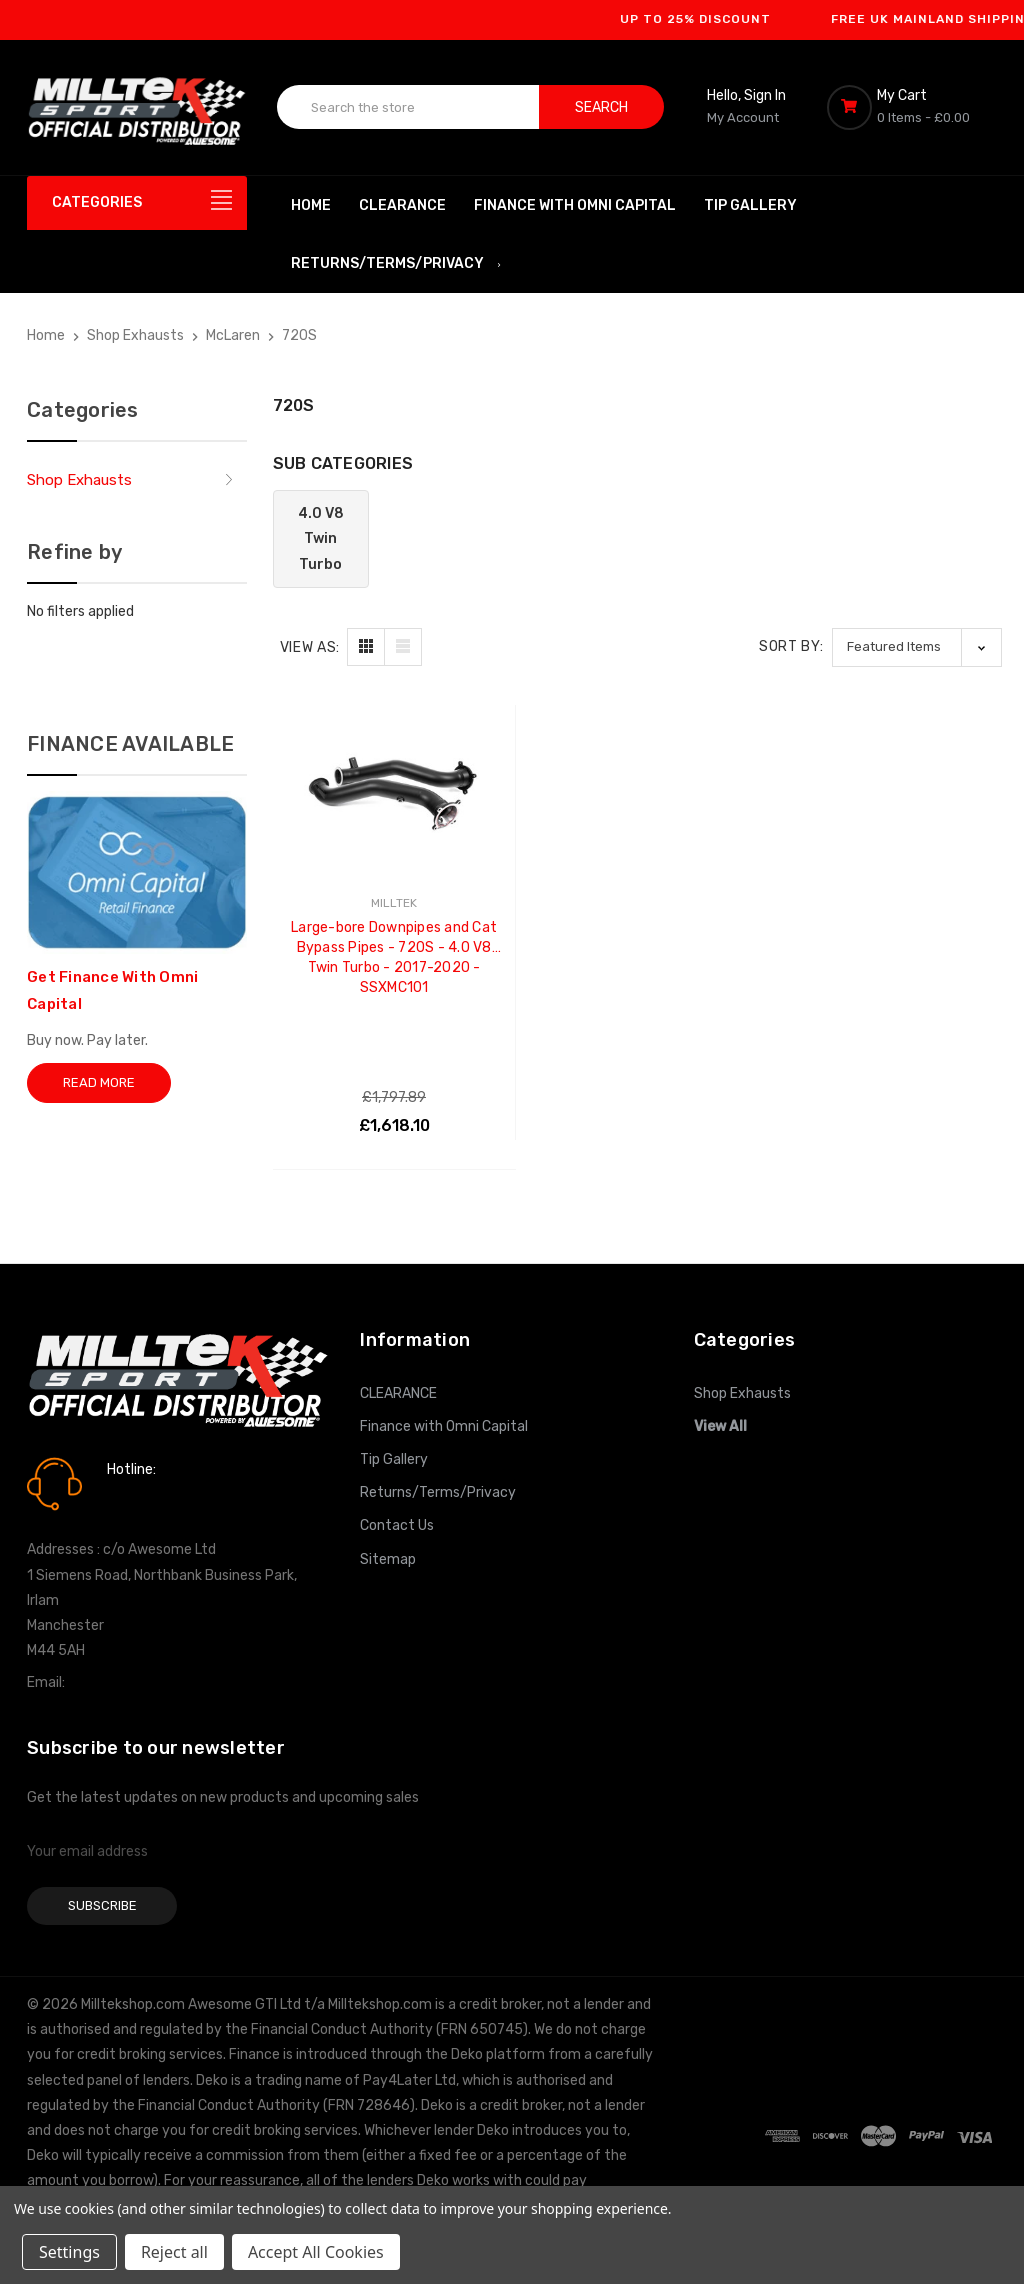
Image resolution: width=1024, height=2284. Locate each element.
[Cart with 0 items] (912, 107)
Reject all (174, 2252)
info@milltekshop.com (140, 1682)
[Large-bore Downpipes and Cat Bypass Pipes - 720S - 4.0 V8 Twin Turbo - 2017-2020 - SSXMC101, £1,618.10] (394, 781)
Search (601, 107)
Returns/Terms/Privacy (397, 263)
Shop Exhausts (79, 480)
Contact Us (397, 1525)
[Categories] (137, 203)
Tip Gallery (750, 205)
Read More (99, 1082)
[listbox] (917, 647)
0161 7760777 (163, 1499)
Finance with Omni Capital (575, 205)
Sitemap (388, 1559)
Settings (69, 2252)
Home (311, 205)
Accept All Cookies (316, 2252)
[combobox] (408, 107)
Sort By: (791, 646)
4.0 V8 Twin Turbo (321, 538)
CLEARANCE (402, 205)
